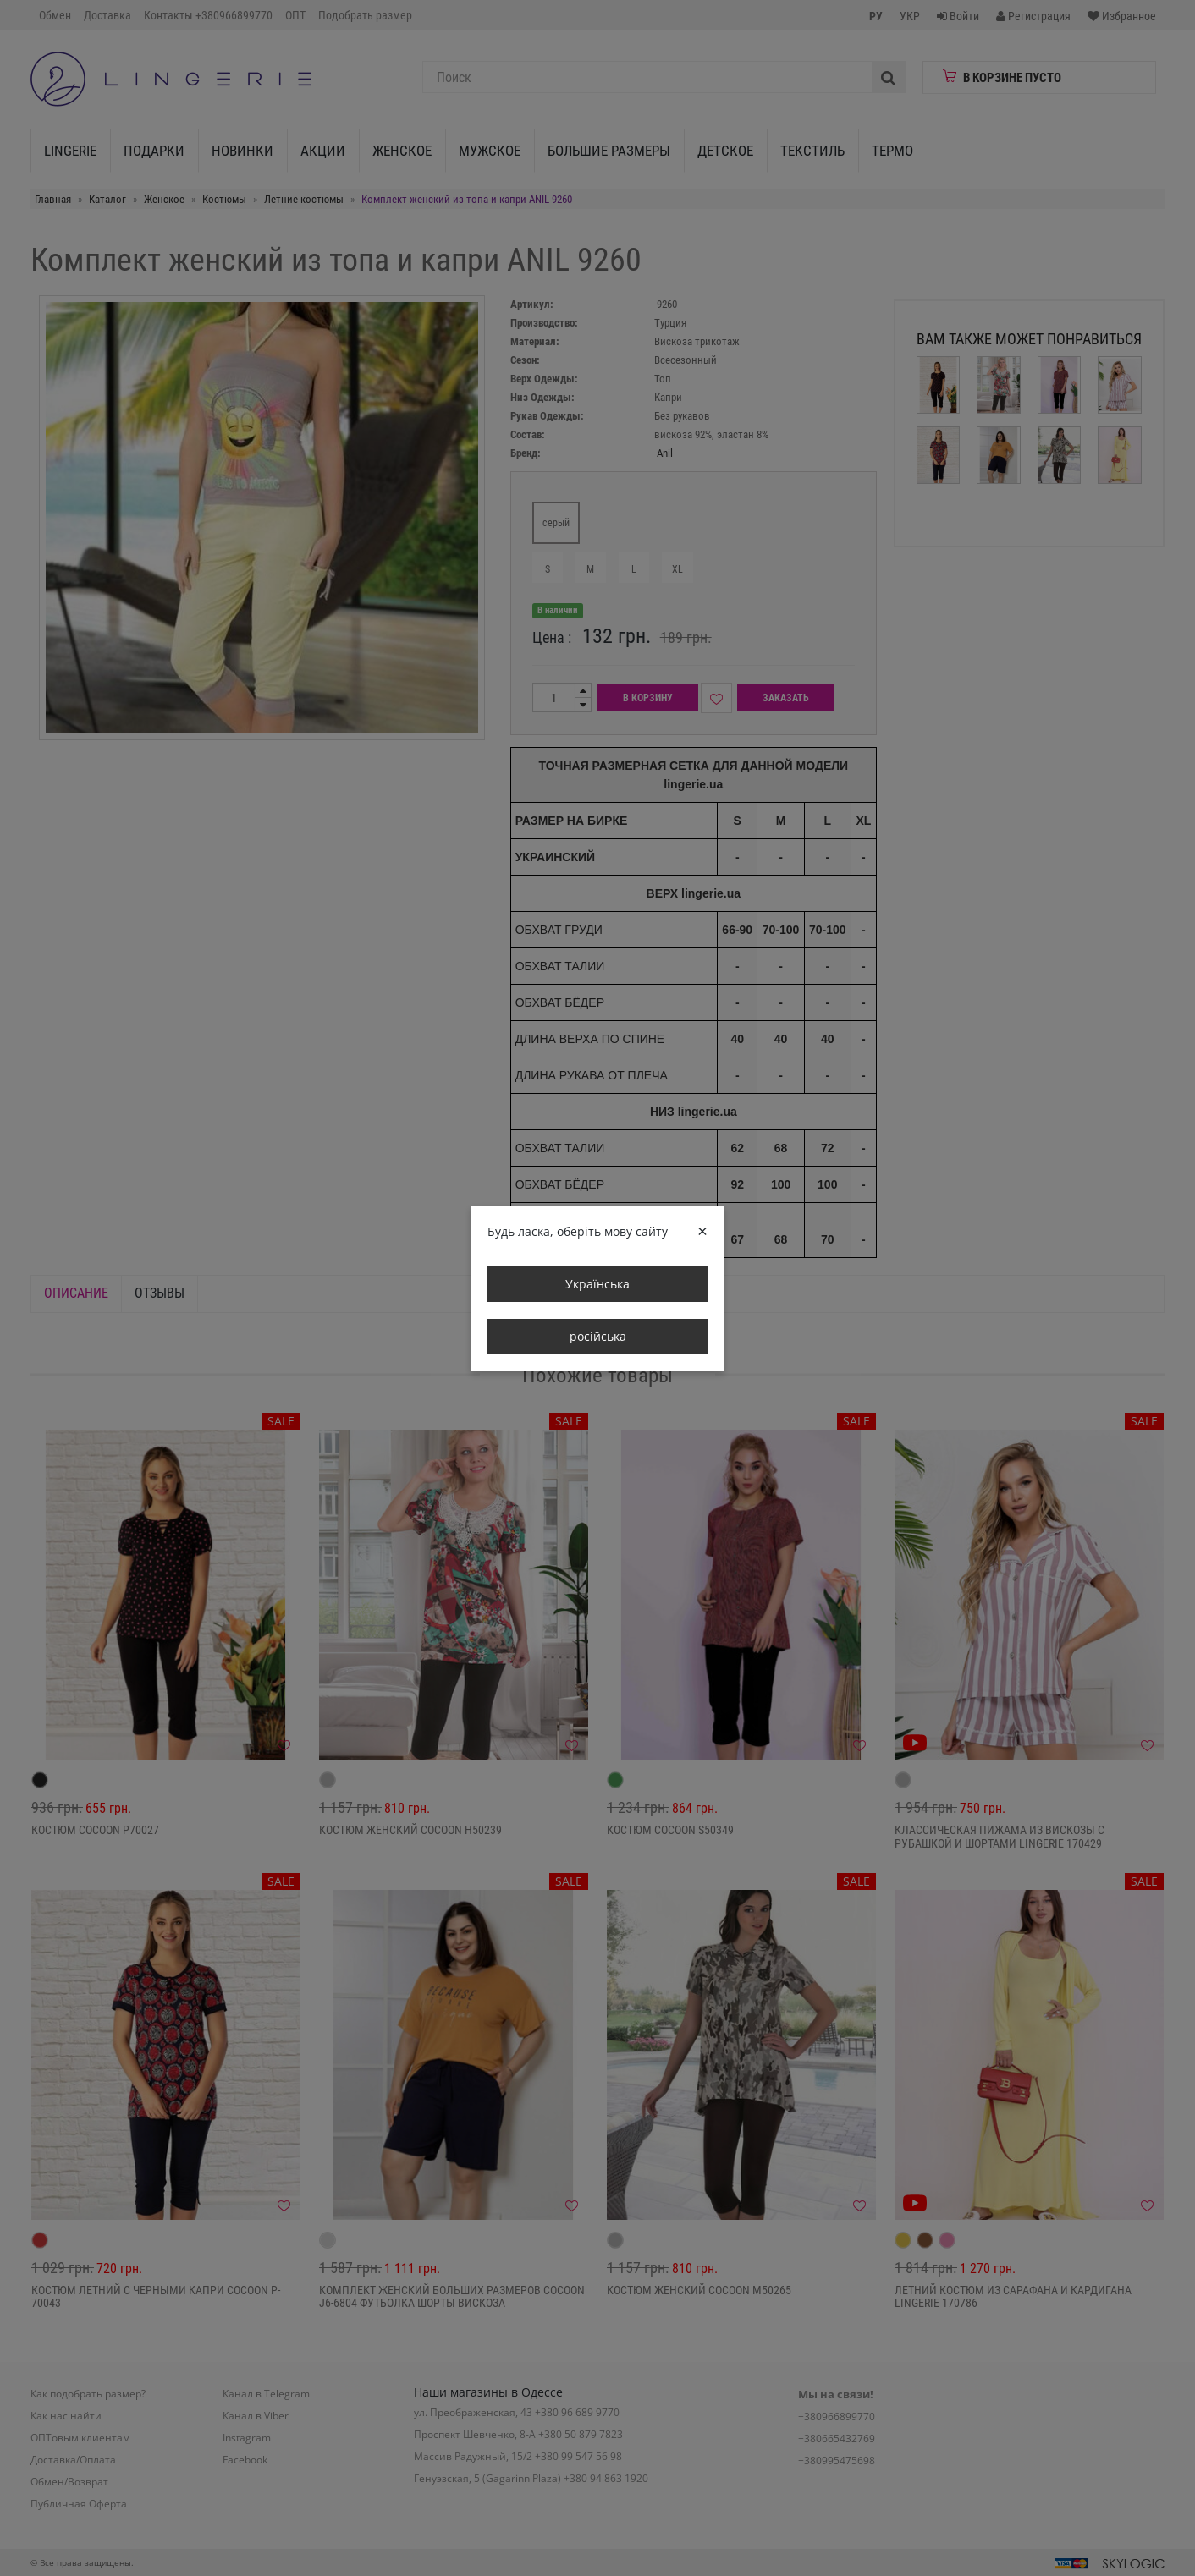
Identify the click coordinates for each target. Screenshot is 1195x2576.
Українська (597, 1284)
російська (598, 1336)
